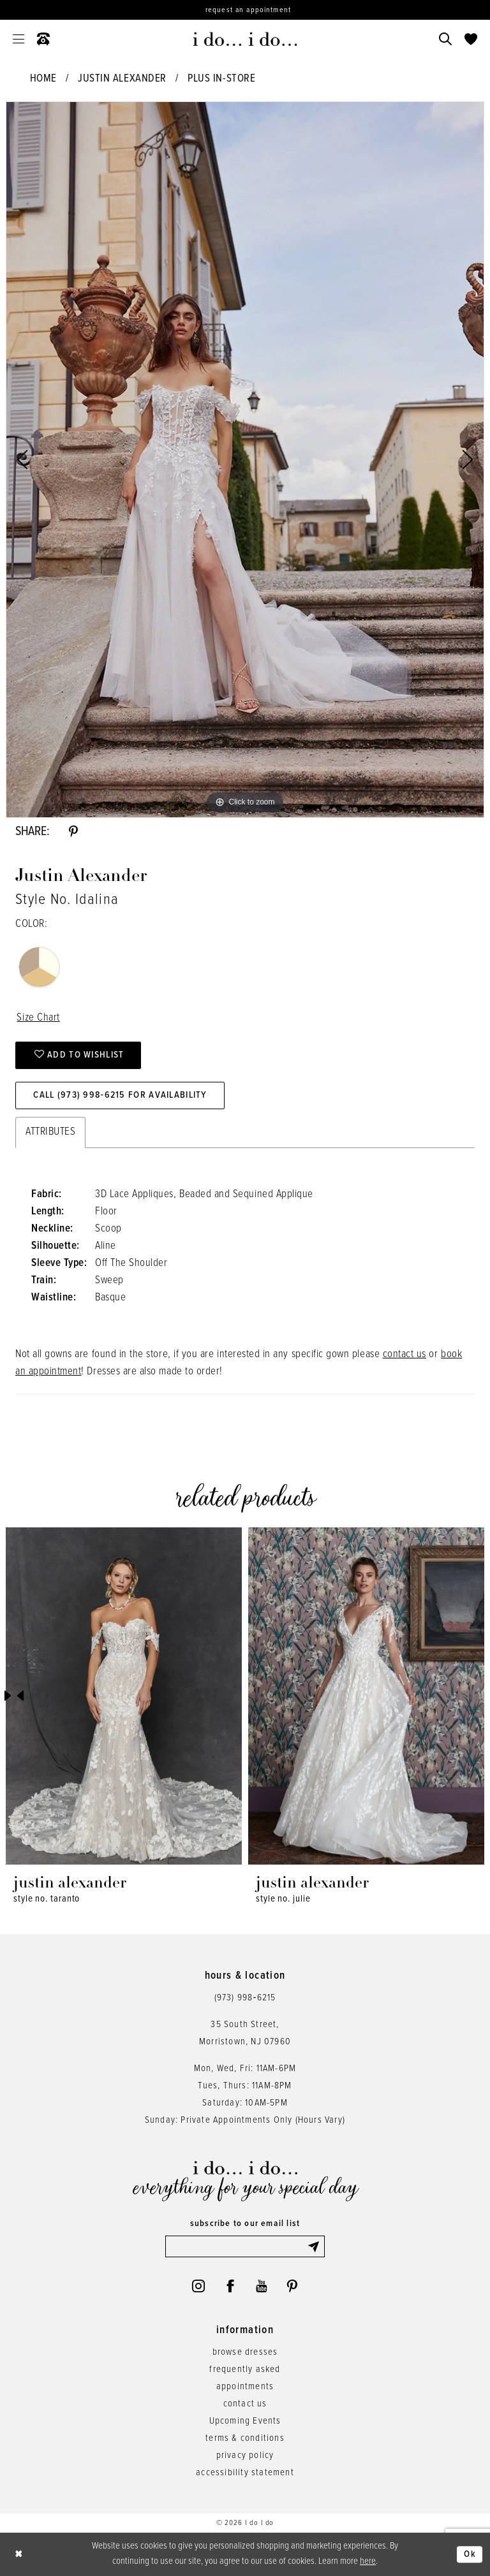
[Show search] (445, 39)
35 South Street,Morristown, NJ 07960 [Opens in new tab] (245, 2033)
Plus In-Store (221, 79)
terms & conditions (245, 2438)
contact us (404, 1355)
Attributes (50, 1132)
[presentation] (124, 1696)
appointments (245, 2386)
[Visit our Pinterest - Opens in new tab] (292, 2286)
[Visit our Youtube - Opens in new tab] (261, 2286)
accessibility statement (245, 2472)
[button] (18, 39)
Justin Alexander (122, 79)
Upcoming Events (245, 2421)
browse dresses (245, 2352)
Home (43, 79)
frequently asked (244, 2369)
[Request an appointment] (245, 10)
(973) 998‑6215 (245, 1997)
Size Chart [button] (38, 1018)
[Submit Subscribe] (316, 2246)
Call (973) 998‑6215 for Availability (120, 1095)
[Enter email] (245, 2246)
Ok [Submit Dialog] (470, 2554)
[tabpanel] (245, 459)
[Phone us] (43, 39)
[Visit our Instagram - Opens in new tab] (198, 2286)
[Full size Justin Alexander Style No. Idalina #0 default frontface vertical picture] (245, 459)
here (368, 2561)
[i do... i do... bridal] (245, 39)
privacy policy (245, 2455)
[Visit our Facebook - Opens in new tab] (230, 2286)
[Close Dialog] (19, 2554)
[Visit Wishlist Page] (471, 39)
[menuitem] (18, 39)
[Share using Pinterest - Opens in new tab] (73, 832)
